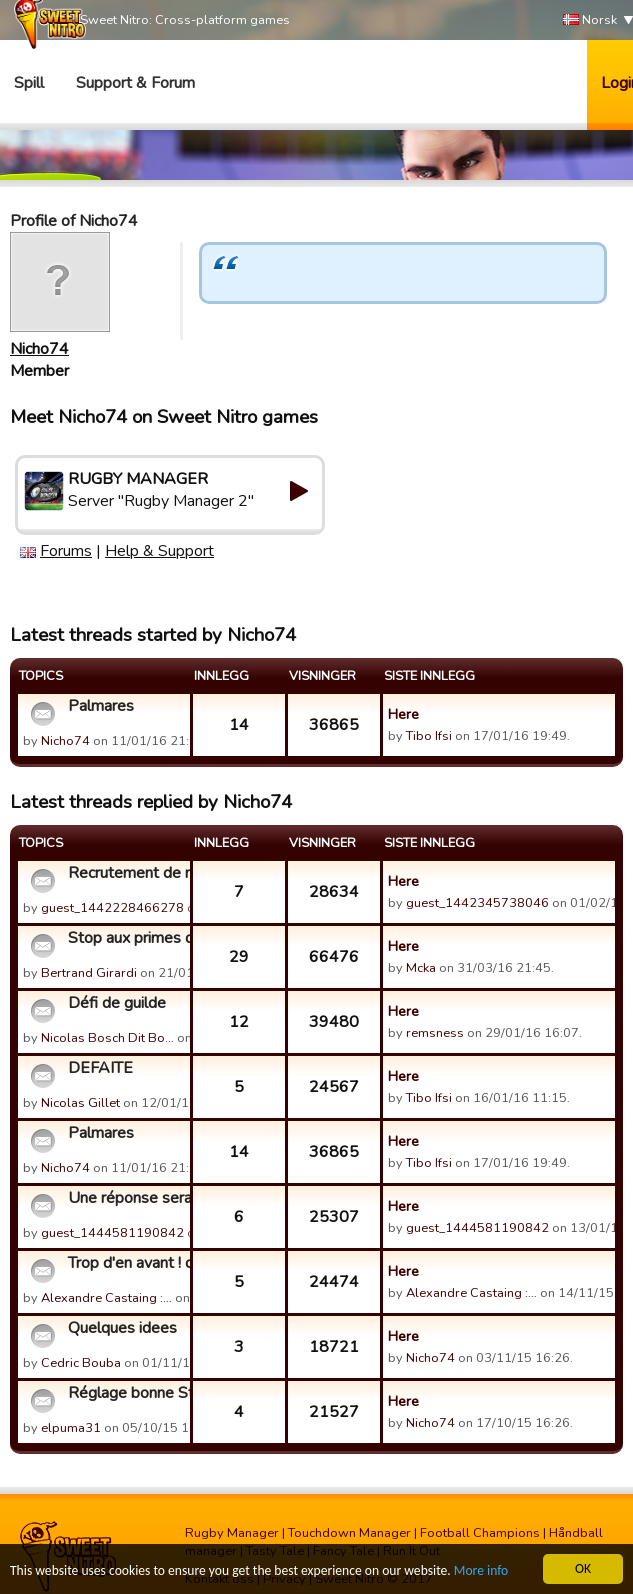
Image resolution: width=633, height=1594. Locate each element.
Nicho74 (39, 349)
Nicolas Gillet (80, 1103)
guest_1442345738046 (477, 903)
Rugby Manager (232, 1533)
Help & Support (159, 551)
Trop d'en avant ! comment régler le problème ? (126, 1263)
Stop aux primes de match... (126, 938)
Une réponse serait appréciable (126, 1198)
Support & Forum (135, 83)
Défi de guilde (117, 1003)
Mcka (422, 968)
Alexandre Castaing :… (106, 1298)
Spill (29, 83)
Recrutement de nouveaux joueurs (126, 873)
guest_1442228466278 (112, 908)
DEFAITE (100, 1068)
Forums (66, 551)
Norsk (590, 20)
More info (481, 1571)
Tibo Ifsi (429, 736)
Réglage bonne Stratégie (126, 1393)
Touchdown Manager (349, 1533)
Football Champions (480, 1533)
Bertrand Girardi (89, 973)
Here (403, 714)
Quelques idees (122, 1328)
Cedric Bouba (81, 1363)
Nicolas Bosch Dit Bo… (107, 1038)
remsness (435, 1033)
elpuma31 (71, 1428)
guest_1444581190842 (112, 1233)
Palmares (101, 706)
